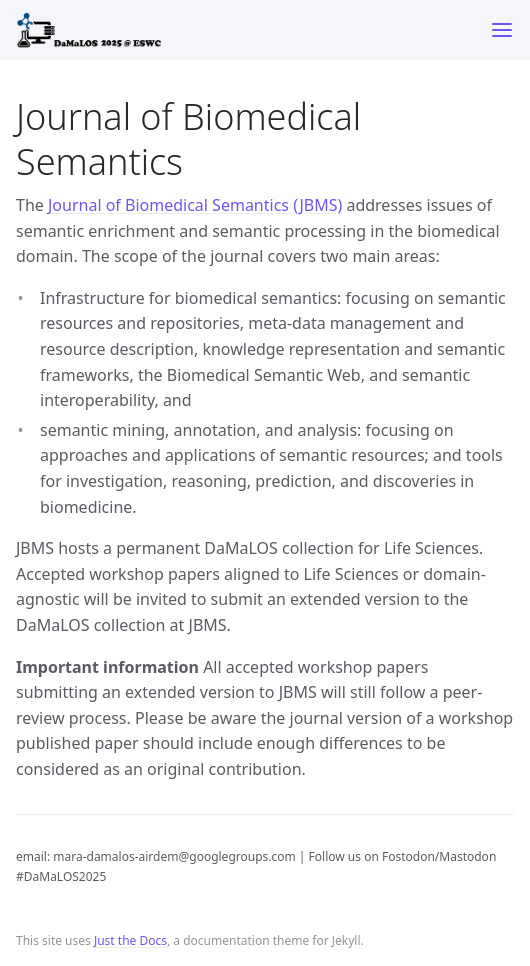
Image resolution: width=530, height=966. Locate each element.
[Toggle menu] (502, 30)
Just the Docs (130, 940)
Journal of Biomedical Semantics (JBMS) (195, 205)
